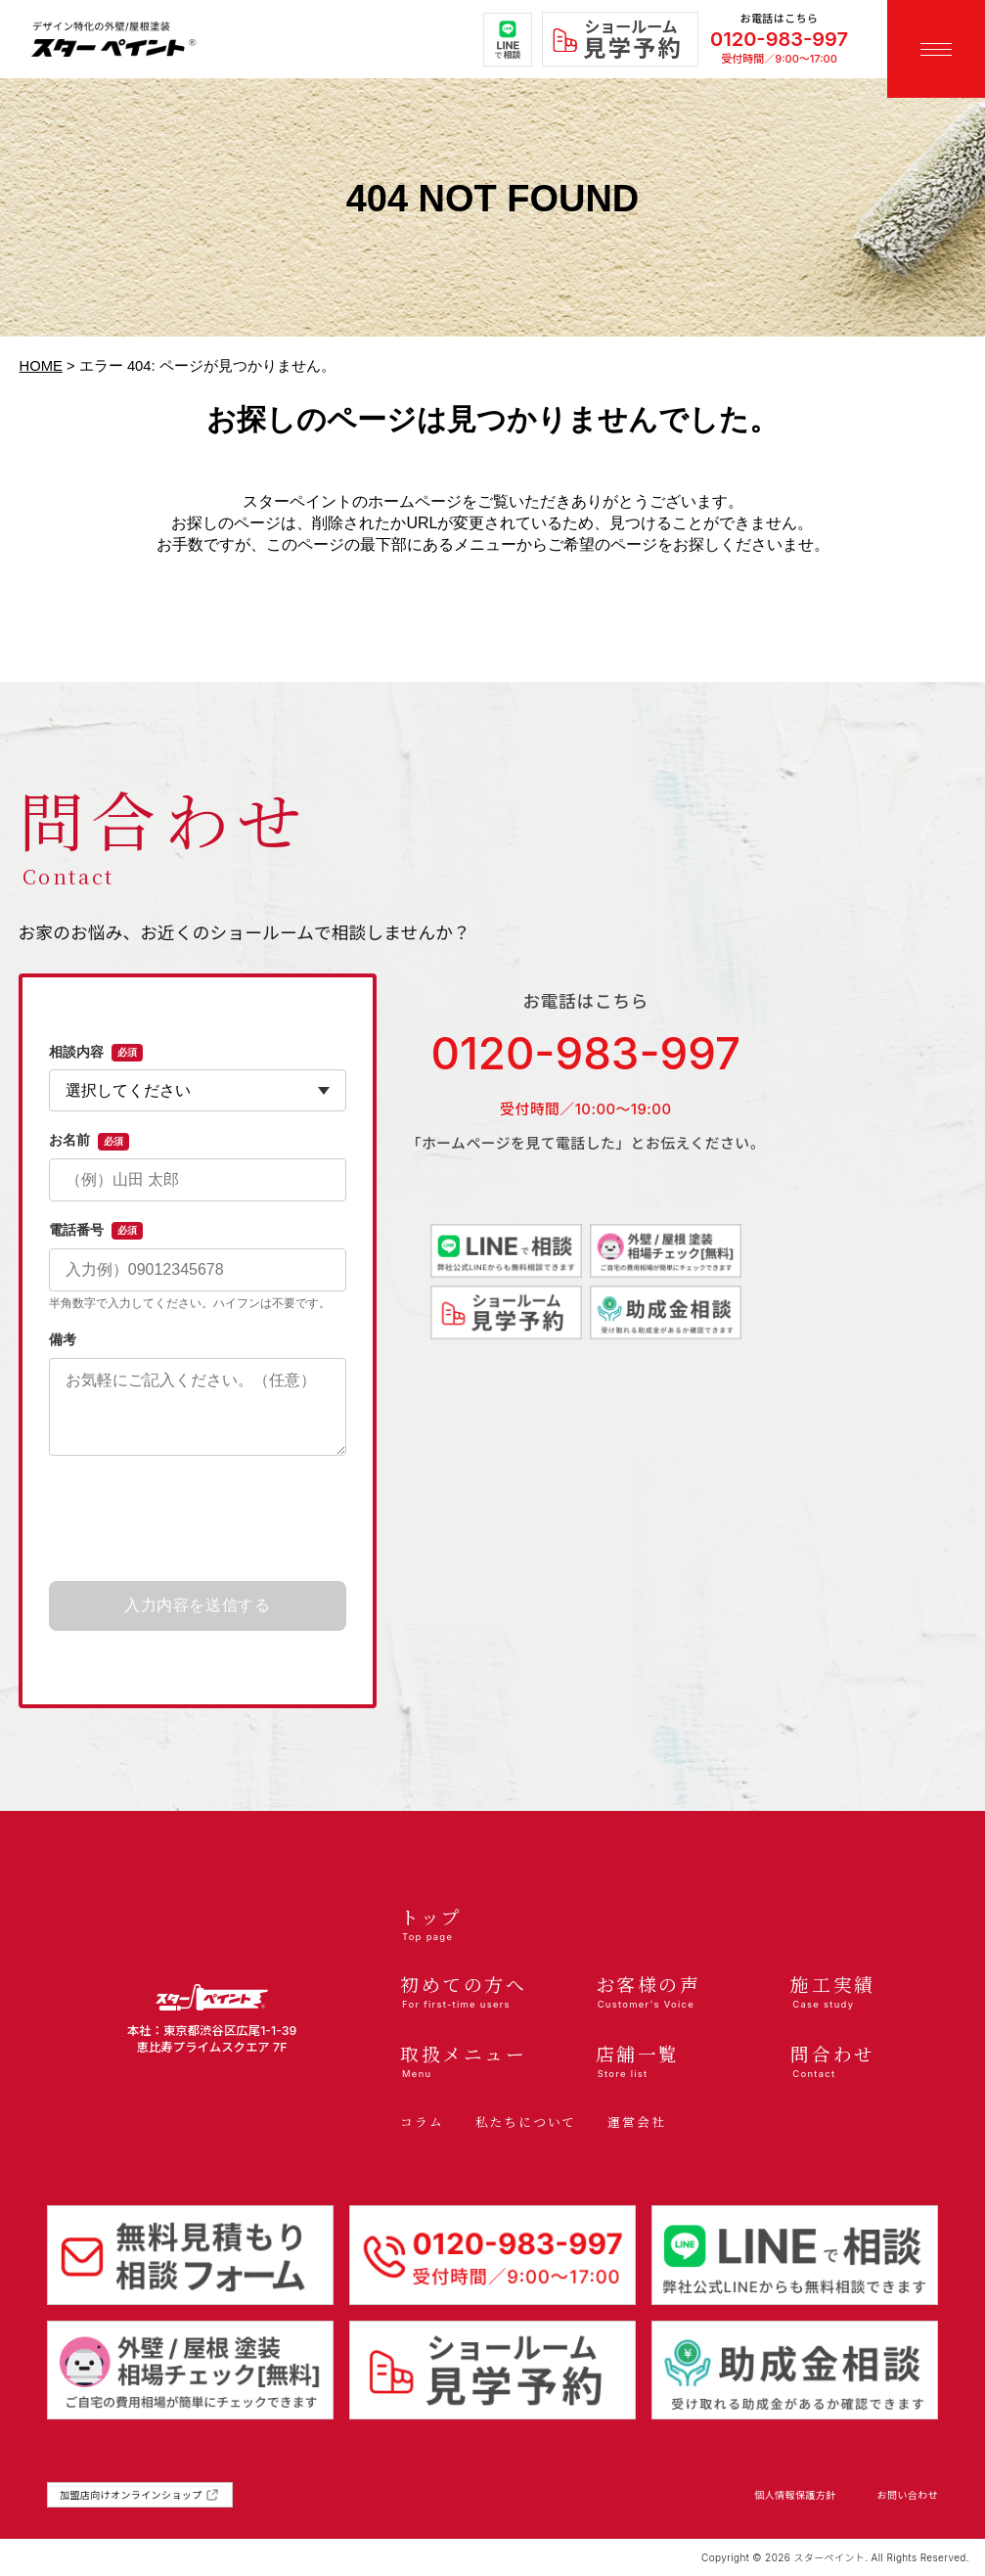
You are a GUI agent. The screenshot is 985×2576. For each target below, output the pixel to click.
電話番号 (96, 1231)
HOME (41, 366)
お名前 (89, 1141)
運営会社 (636, 2121)
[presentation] (197, 1519)
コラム (421, 2121)
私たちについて (526, 2121)
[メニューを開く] (936, 49)
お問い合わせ (907, 2495)
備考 (62, 1339)
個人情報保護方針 (794, 2495)
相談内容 (96, 1053)
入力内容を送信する (197, 1605)
